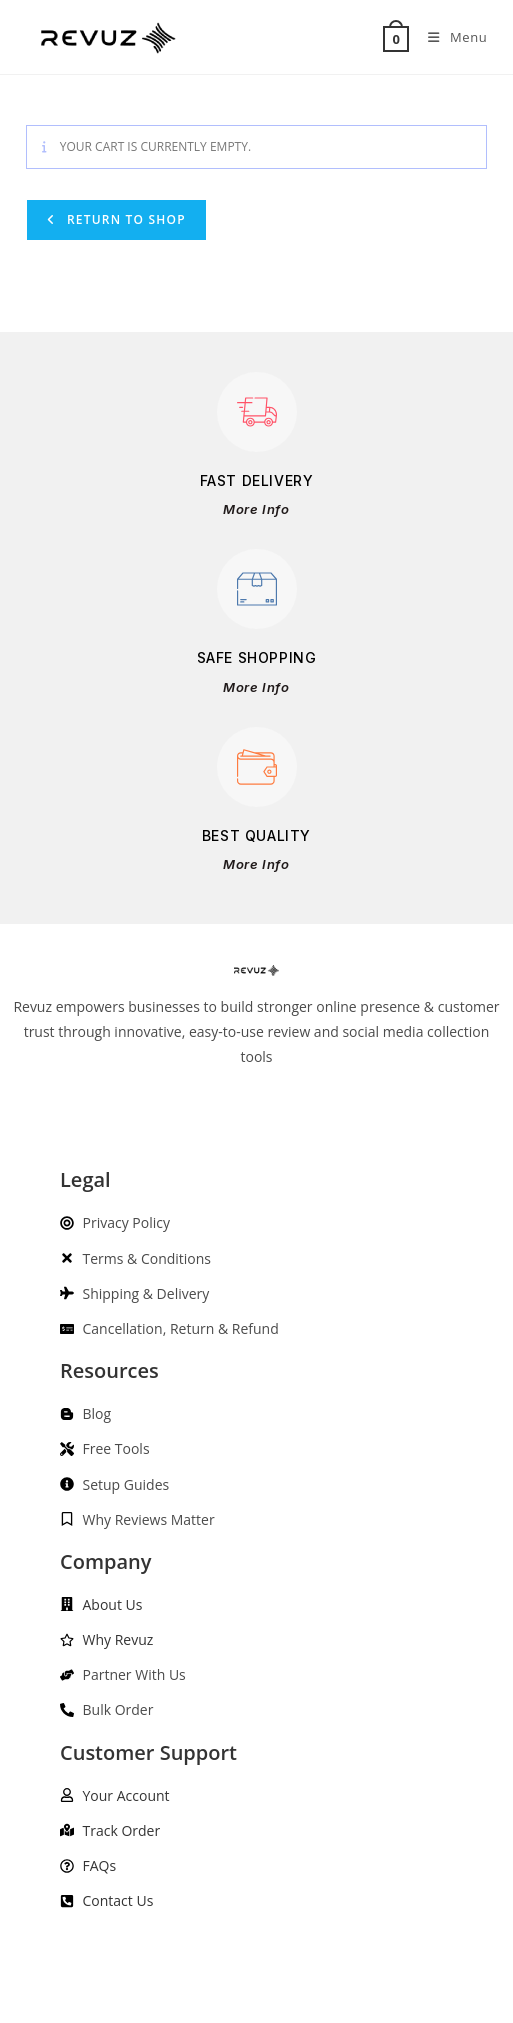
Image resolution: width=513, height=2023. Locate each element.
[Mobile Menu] (450, 37)
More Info (256, 509)
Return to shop (124, 219)
